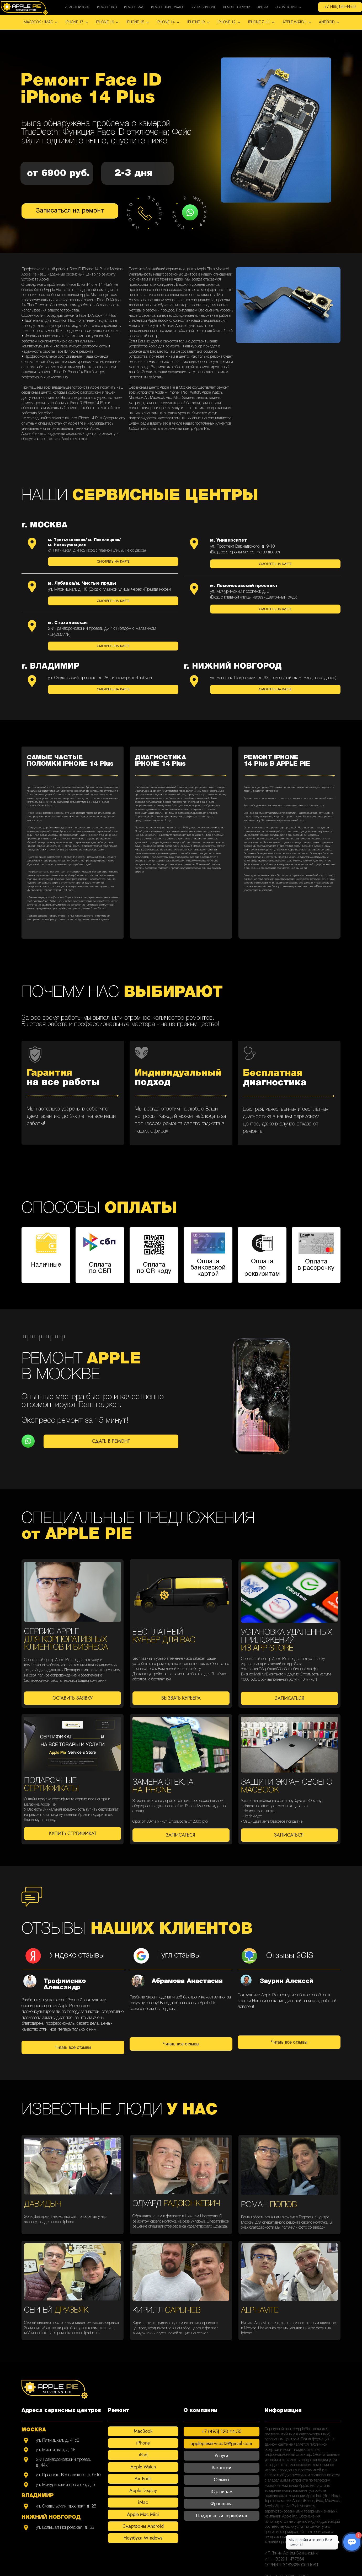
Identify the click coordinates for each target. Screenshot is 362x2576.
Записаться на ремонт (70, 211)
